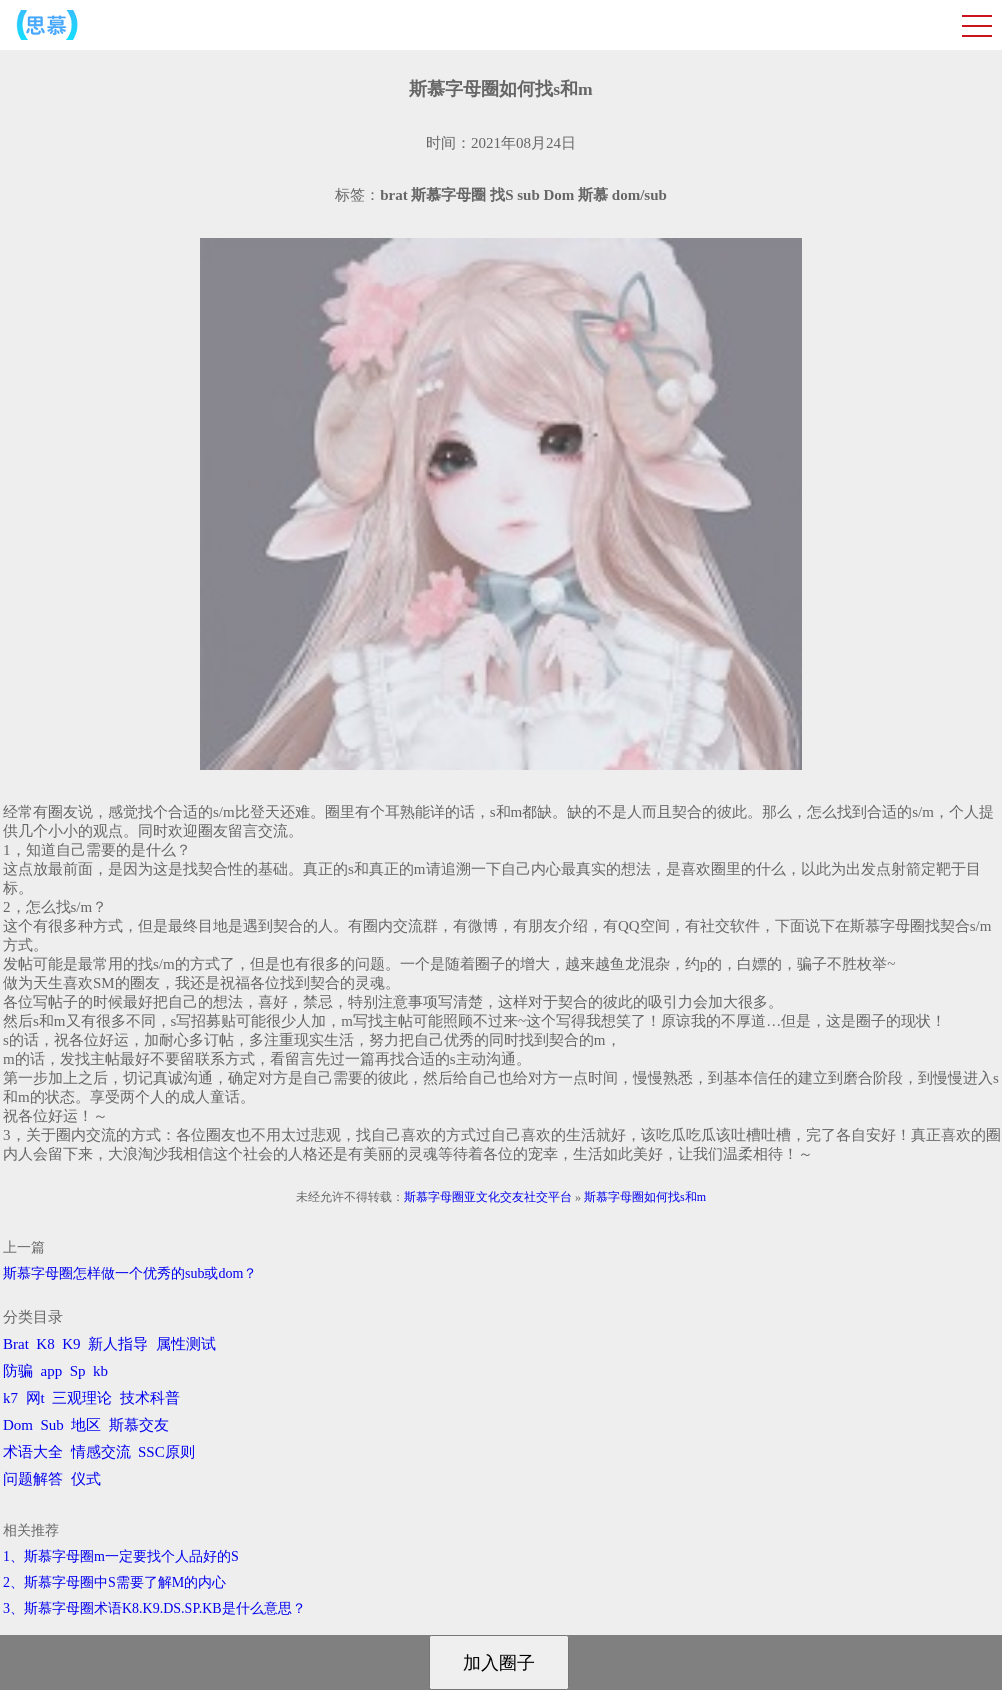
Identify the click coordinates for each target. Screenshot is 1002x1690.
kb (100, 1371)
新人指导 (118, 1344)
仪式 (86, 1479)
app (52, 1371)
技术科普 (150, 1398)
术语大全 (33, 1452)
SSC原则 (166, 1452)
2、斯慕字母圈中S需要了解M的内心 (114, 1582)
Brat (16, 1344)
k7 (10, 1398)
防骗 (18, 1371)
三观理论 (82, 1398)
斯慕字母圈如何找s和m (645, 1197)
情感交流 (101, 1452)
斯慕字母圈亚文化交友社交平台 (488, 1197)
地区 (86, 1425)
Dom (18, 1425)
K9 (71, 1344)
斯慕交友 (139, 1425)
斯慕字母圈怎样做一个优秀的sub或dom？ (130, 1273)
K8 (45, 1344)
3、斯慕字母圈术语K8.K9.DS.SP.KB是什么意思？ (154, 1608)
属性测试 (186, 1344)
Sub (52, 1425)
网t (35, 1398)
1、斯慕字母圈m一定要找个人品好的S (121, 1556)
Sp (78, 1371)
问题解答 (33, 1479)
